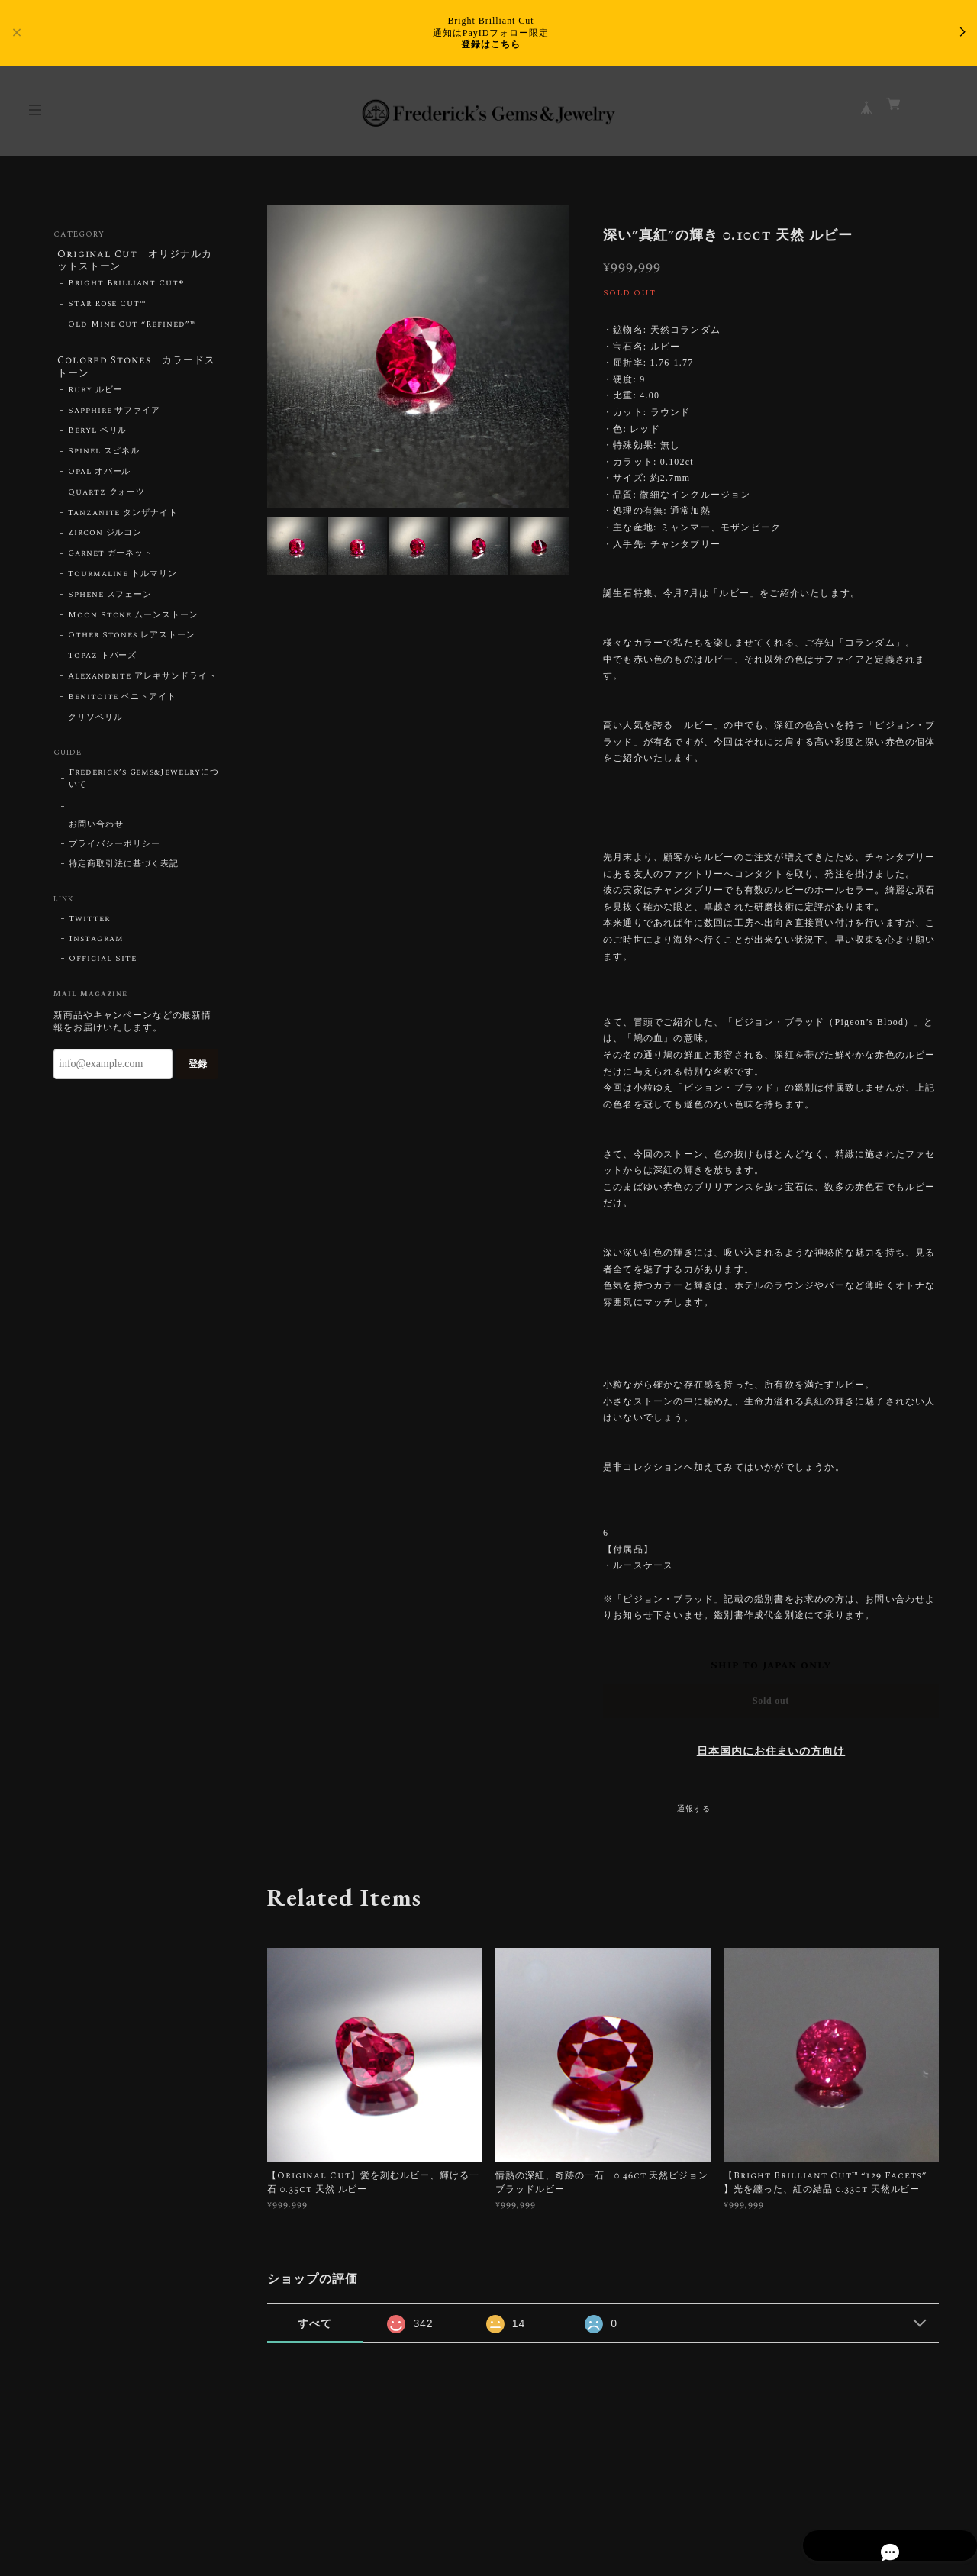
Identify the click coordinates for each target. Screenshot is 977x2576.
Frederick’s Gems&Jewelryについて (144, 786)
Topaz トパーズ (102, 663)
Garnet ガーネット (110, 561)
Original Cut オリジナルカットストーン (135, 261)
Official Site (102, 966)
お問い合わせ (96, 832)
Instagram (96, 946)
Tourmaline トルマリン (122, 581)
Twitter (89, 926)
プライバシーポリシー (114, 852)
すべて (315, 2323)
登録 (198, 1071)
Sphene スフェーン (110, 601)
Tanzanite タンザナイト (123, 520)
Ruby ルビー (95, 397)
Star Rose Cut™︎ (107, 307)
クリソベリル (95, 724)
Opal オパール (99, 478)
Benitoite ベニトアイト (122, 704)
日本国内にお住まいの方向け (771, 1752)
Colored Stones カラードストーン (132, 371)
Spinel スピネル (104, 459)
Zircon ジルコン (105, 540)
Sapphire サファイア (114, 417)
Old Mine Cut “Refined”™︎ (132, 328)
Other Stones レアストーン (131, 643)
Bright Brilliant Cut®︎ (126, 287)
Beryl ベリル (97, 438)
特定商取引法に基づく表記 (124, 872)
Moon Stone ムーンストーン (133, 622)
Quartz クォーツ (107, 499)
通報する (694, 1809)
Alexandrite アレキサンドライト (142, 683)
